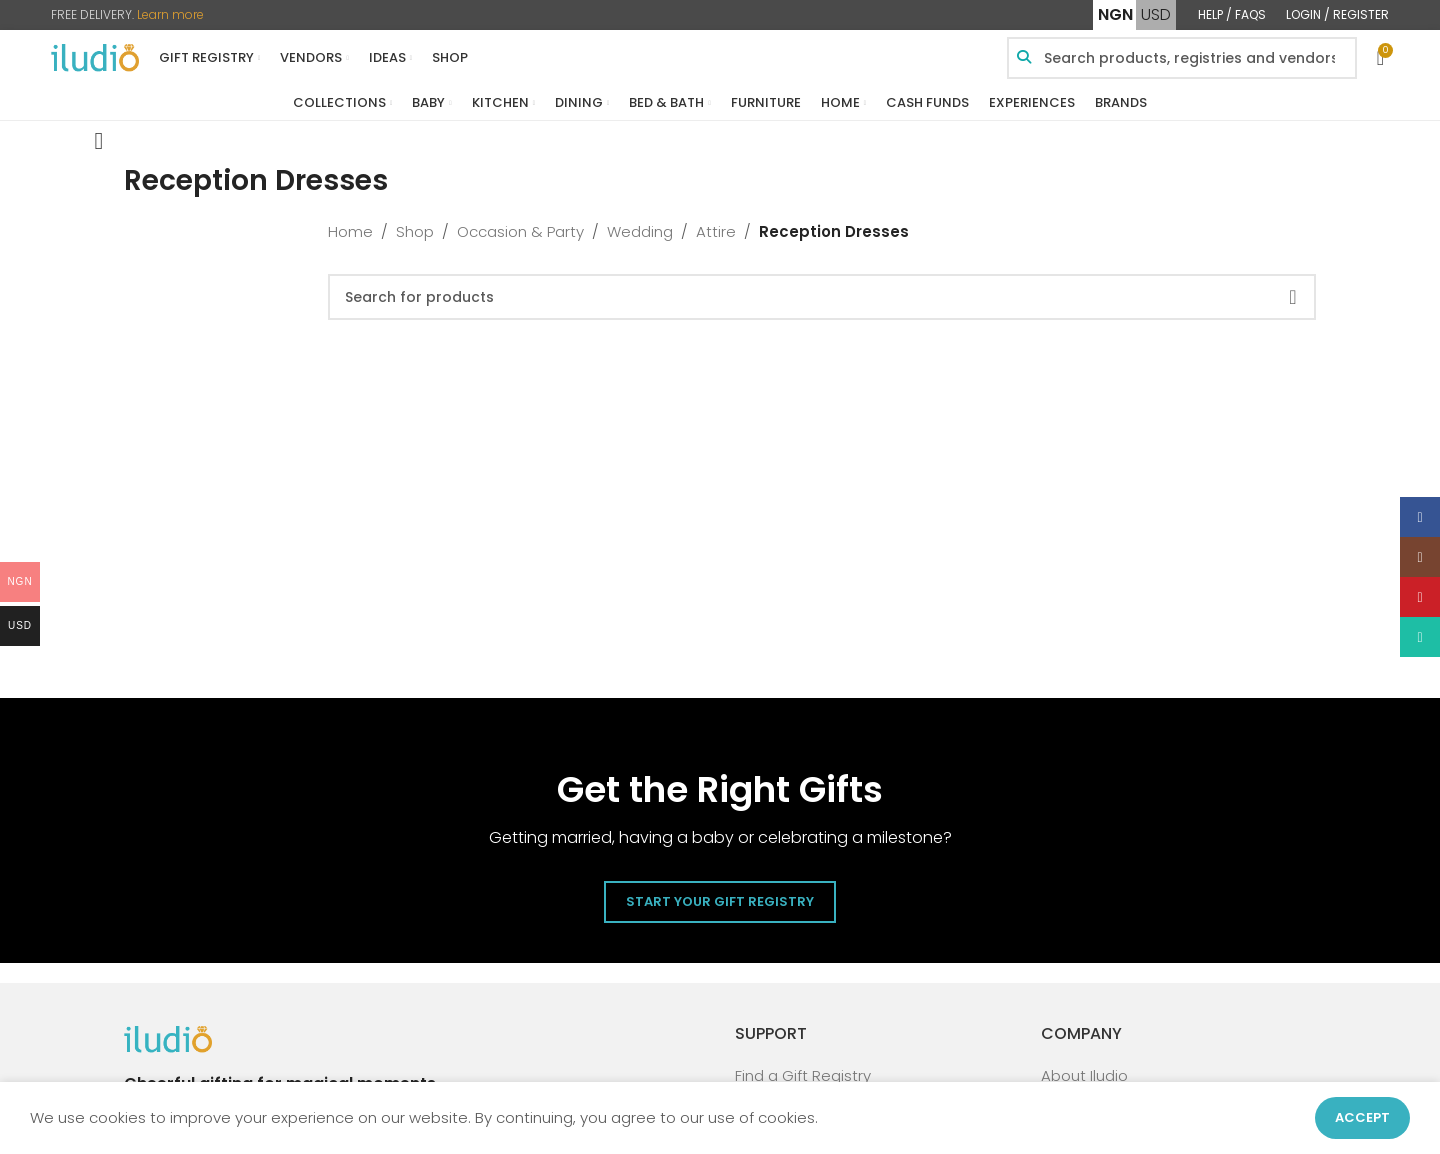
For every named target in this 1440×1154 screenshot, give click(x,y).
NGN (1115, 14)
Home (350, 231)
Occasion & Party (520, 231)
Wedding (640, 231)
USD (1156, 14)
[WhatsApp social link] (1420, 637)
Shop (415, 231)
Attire (716, 231)
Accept (1362, 1117)
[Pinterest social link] (1420, 597)
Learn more (170, 14)
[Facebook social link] (1420, 517)
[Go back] (99, 141)
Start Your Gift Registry (720, 901)
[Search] (822, 297)
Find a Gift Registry (803, 1075)
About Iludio (1084, 1075)
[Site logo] (95, 56)
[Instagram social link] (1420, 557)
